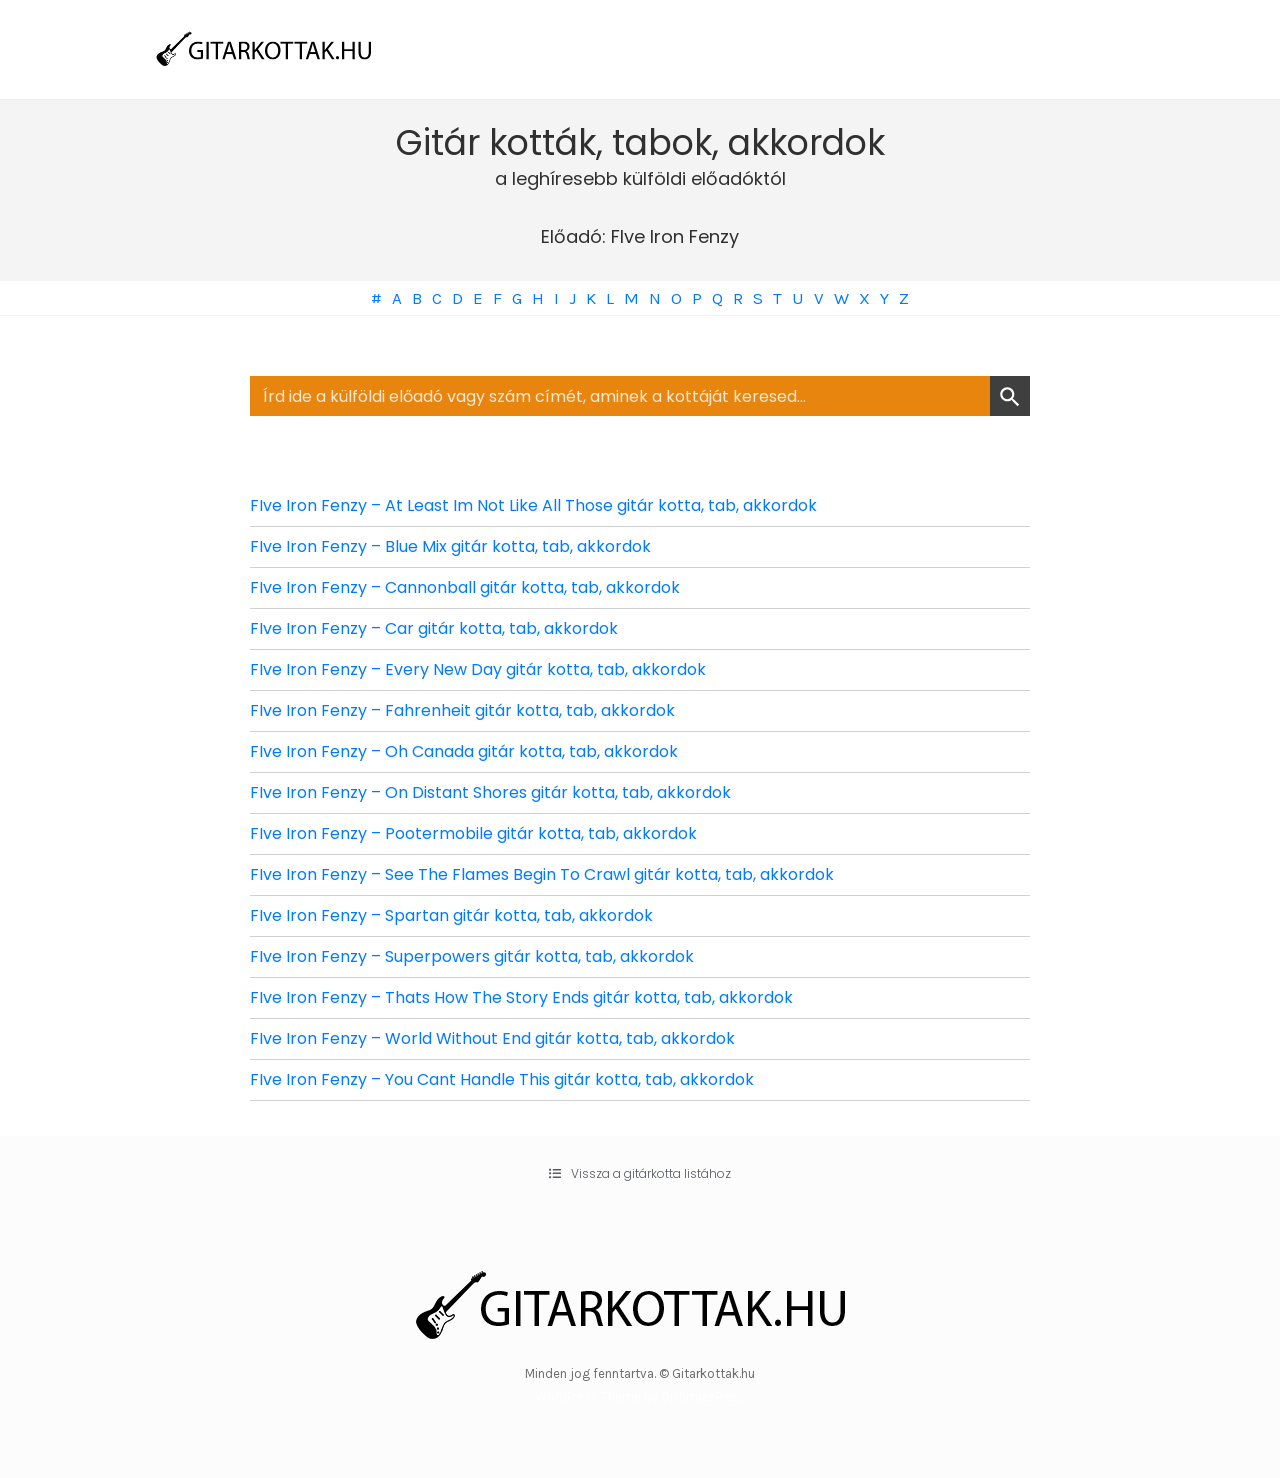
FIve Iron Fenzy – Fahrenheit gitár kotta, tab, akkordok (462, 710)
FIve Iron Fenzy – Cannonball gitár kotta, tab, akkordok (465, 587)
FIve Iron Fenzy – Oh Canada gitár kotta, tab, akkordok (464, 751)
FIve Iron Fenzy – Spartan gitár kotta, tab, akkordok (451, 915)
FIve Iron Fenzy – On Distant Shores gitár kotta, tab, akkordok (490, 792)
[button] (640, 1174)
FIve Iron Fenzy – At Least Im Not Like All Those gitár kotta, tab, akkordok (533, 505)
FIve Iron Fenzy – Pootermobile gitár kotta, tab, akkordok (473, 833)
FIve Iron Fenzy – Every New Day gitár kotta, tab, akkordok (478, 669)
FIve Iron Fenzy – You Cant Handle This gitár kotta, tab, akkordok (502, 1079)
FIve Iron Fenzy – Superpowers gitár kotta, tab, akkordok (472, 956)
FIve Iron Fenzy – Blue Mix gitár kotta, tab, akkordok (450, 546)
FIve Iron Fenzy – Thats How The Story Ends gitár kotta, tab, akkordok (521, 997)
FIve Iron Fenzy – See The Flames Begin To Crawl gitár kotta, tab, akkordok (542, 874)
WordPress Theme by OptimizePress (640, 1396)
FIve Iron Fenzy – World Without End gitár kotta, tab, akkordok (492, 1038)
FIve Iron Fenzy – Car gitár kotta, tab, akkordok (434, 628)
